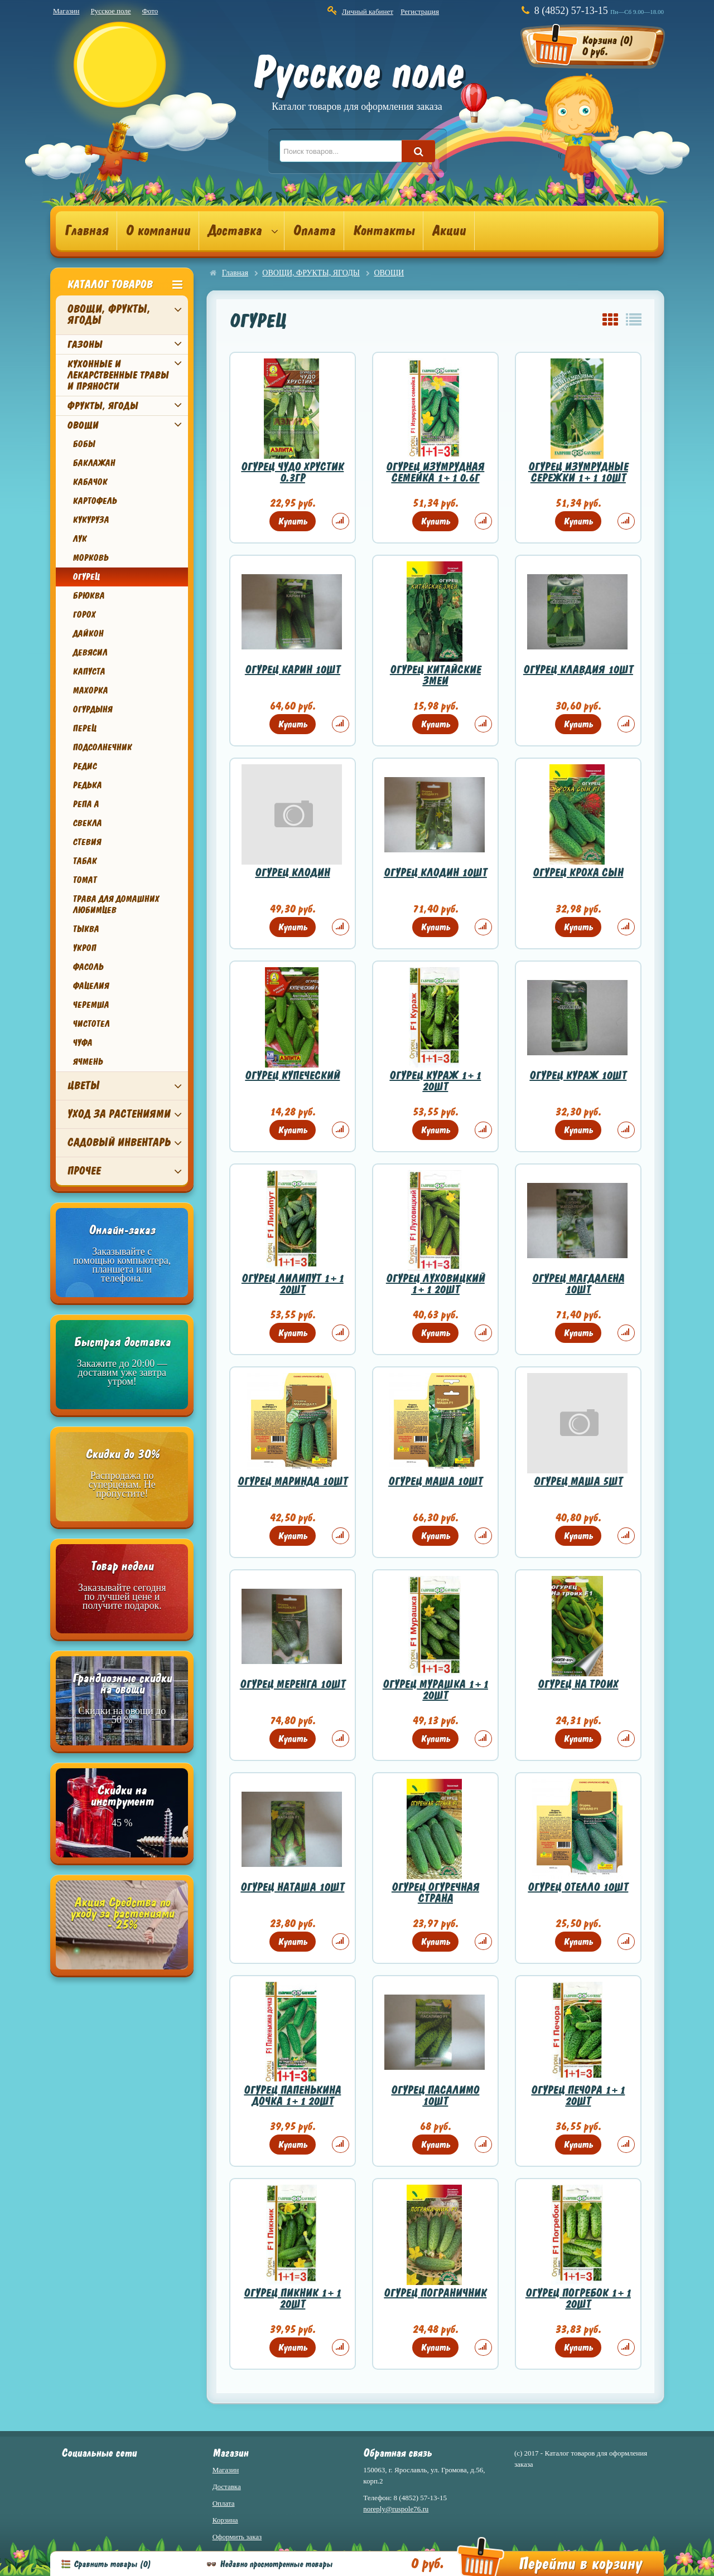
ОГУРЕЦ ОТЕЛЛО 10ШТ (578, 1887)
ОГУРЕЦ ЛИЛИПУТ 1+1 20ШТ (293, 1284)
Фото (150, 11)
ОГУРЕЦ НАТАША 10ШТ (292, 1887)
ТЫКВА (86, 929)
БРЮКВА (88, 595)
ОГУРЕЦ (86, 577)
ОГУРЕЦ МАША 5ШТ (578, 1481)
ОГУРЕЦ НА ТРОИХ (578, 1684)
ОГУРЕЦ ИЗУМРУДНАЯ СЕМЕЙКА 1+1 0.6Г (435, 472)
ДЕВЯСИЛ (90, 652)
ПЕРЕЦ (84, 728)
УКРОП (84, 948)
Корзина (225, 2520)
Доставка (235, 231)
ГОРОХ (84, 614)
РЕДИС (85, 766)
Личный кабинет (367, 11)
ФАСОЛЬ (88, 967)
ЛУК (79, 539)
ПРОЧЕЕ (83, 1171)
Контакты (383, 231)
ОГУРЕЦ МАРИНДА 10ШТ (293, 1481)
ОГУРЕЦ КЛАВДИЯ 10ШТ (578, 670)
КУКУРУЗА (91, 520)
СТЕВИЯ (87, 842)
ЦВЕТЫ (83, 1086)
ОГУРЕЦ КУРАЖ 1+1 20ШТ (435, 1081)
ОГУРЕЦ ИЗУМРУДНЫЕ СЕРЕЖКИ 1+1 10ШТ (578, 472)
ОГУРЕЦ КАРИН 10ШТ (292, 670)
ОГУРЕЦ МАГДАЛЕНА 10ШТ (578, 1284)
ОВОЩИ (82, 425)
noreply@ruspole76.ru (395, 2509)
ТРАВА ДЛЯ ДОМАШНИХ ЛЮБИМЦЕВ (116, 905)
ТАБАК (85, 861)
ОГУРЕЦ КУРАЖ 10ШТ (577, 1076)
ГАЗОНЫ (84, 344)
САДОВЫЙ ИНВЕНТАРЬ (118, 1142)
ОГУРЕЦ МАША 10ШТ (435, 1481)
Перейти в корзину (579, 2564)
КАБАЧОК (90, 482)
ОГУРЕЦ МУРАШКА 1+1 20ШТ (435, 1689)
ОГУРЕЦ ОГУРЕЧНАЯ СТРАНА (435, 1892)
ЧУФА (82, 1043)
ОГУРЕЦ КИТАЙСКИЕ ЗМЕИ (435, 675)
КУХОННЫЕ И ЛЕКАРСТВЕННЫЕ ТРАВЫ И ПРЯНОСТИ (117, 375)
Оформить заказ (237, 2537)
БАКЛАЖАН (94, 463)
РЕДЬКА (87, 785)
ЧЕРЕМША (91, 1005)
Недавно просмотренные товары (276, 2564)
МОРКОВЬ (90, 558)
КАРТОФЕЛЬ (95, 501)
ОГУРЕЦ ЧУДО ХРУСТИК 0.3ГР (292, 472)
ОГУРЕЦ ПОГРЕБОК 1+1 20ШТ (578, 2298)
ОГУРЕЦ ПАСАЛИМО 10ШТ (435, 2095)
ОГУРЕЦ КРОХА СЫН (578, 873)
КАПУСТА (89, 671)
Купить (292, 521)
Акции (449, 231)
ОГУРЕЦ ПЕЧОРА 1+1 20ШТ (578, 2095)
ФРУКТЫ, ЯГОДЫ (102, 406)
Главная (86, 231)
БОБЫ (84, 444)
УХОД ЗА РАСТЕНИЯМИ (118, 1114)
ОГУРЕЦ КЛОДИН (292, 873)
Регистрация (420, 11)
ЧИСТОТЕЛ (91, 1024)
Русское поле (110, 11)
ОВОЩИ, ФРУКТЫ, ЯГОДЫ (108, 314)
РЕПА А (86, 804)
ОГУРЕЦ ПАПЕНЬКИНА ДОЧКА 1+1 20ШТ (292, 2095)
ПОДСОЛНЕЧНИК (102, 747)
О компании (158, 231)
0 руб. (427, 2564)
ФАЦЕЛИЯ (91, 986)
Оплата (314, 231)
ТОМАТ (85, 880)
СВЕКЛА (87, 823)
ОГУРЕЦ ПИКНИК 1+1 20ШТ (292, 2298)
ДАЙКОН (88, 633)
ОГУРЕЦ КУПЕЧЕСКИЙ (292, 1076)
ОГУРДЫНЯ (92, 709)
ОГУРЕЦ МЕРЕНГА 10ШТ (292, 1684)
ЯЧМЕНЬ (88, 1062)
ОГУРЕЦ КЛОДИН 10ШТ (435, 873)
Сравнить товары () (112, 2564)
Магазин (66, 11)
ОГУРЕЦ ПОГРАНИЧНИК (435, 2293)
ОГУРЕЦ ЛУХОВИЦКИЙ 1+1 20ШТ (435, 1284)
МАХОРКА (90, 690)
